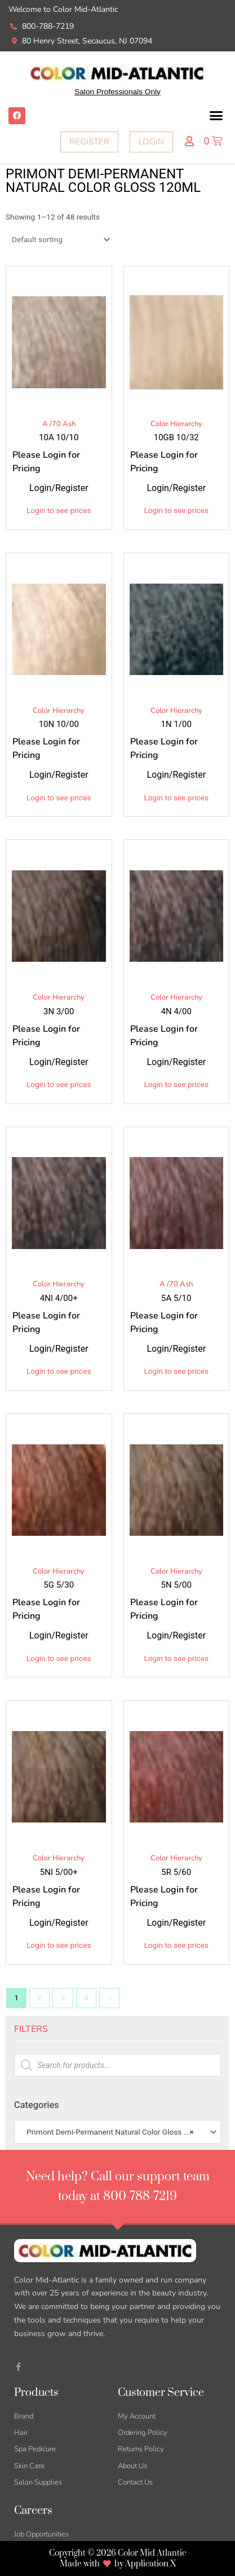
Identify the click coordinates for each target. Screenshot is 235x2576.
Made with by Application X (118, 2564)
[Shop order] (59, 239)
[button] (216, 115)
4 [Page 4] (86, 1997)
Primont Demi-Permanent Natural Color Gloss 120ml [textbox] (113, 2132)
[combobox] (117, 2132)
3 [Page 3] (63, 1997)
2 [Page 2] (39, 1997)
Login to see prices (58, 510)
